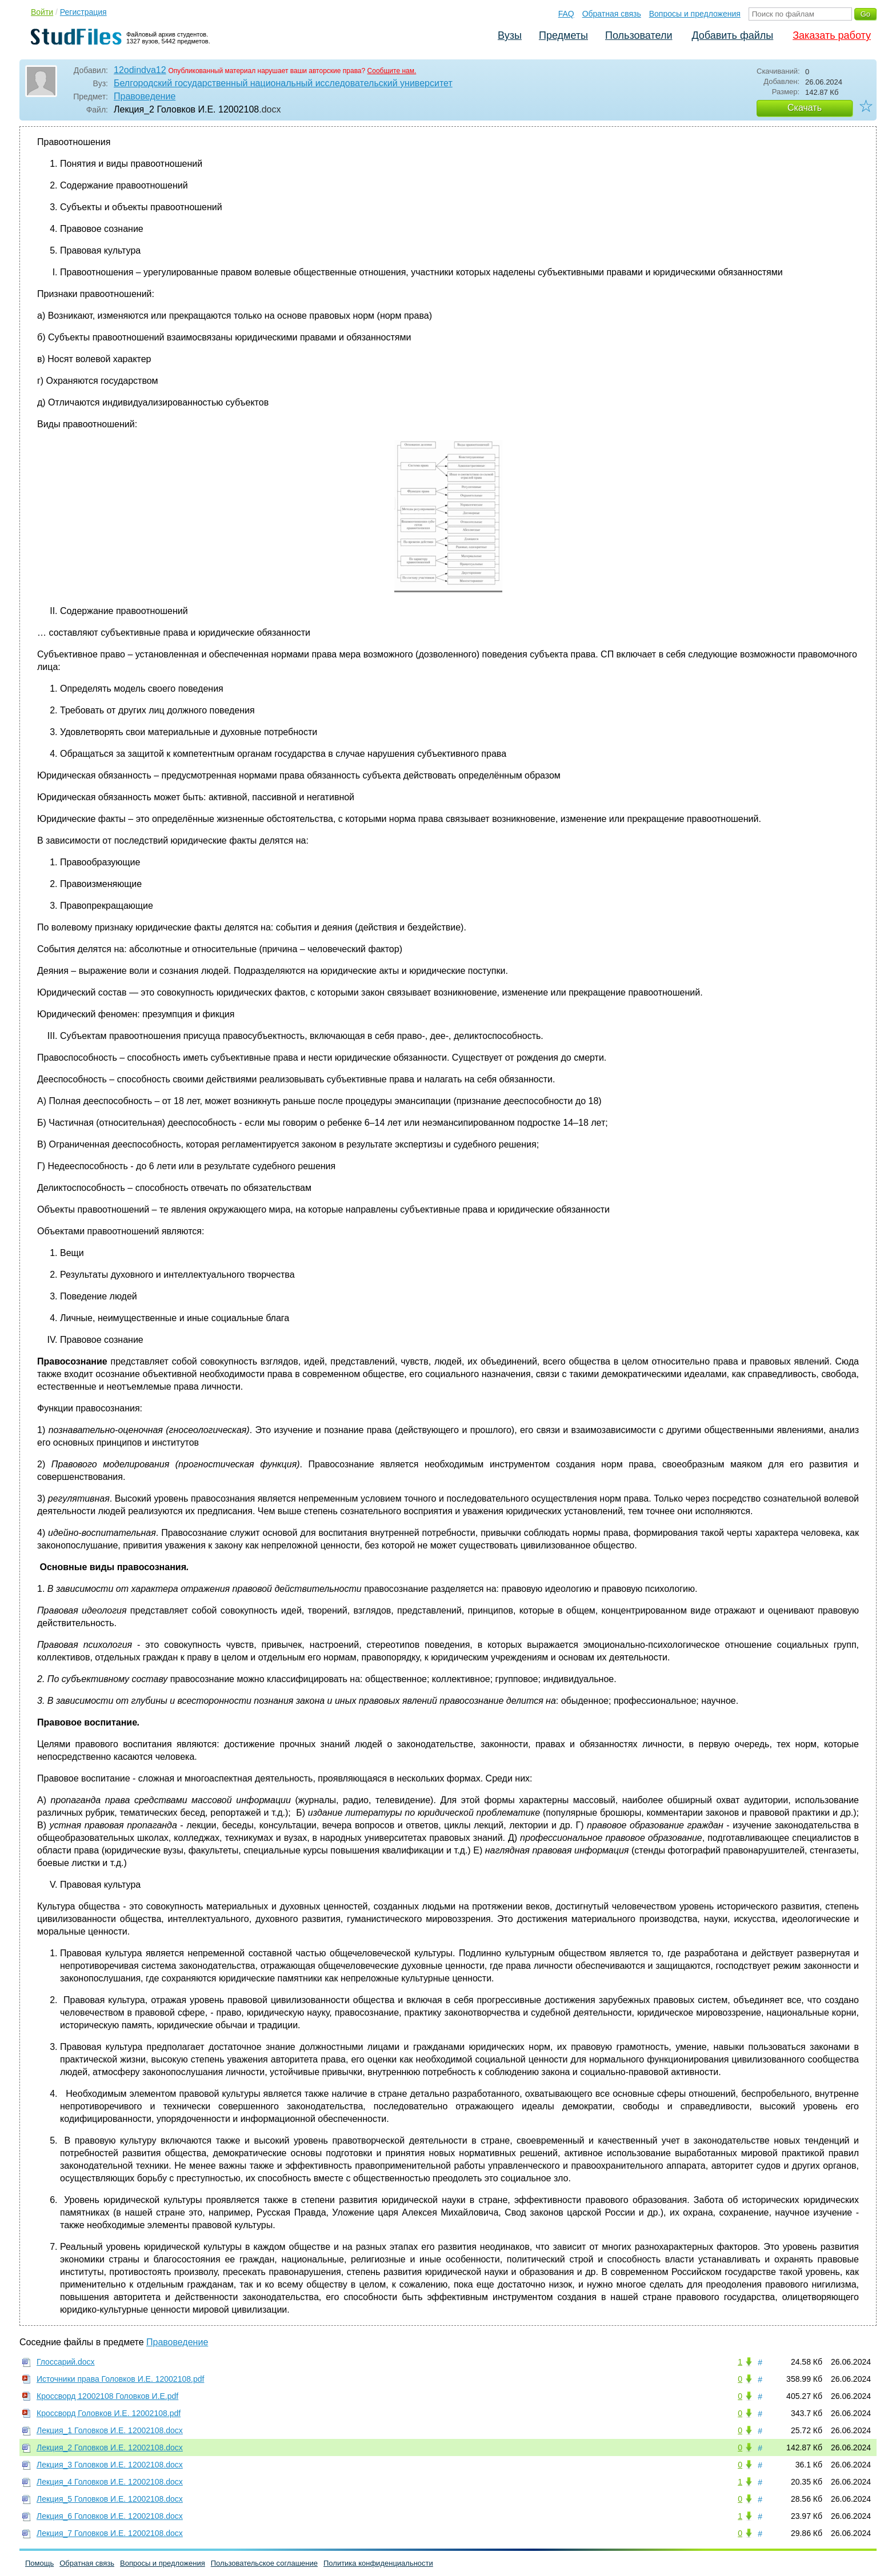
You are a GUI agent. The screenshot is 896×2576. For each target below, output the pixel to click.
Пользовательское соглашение (264, 2563)
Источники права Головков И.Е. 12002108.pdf (120, 2379)
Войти (42, 12)
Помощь (39, 2563)
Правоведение (144, 96)
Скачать (804, 108)
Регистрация (83, 12)
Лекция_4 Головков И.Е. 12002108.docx (110, 2481)
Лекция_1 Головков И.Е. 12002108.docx (110, 2430)
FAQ (566, 13)
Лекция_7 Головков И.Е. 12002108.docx (110, 2533)
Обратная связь (611, 13)
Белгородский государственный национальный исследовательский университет (283, 83)
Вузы (510, 35)
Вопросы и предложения (695, 13)
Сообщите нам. (392, 70)
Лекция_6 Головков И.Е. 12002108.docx (110, 2516)
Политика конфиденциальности (378, 2563)
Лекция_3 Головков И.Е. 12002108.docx (110, 2464)
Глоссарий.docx (66, 2361)
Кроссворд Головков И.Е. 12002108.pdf (109, 2413)
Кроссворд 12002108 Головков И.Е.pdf (107, 2396)
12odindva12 (140, 70)
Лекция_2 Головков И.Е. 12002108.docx (110, 2447)
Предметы (563, 35)
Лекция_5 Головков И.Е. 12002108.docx (110, 2498)
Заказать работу (832, 35)
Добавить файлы (732, 35)
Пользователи (638, 35)
